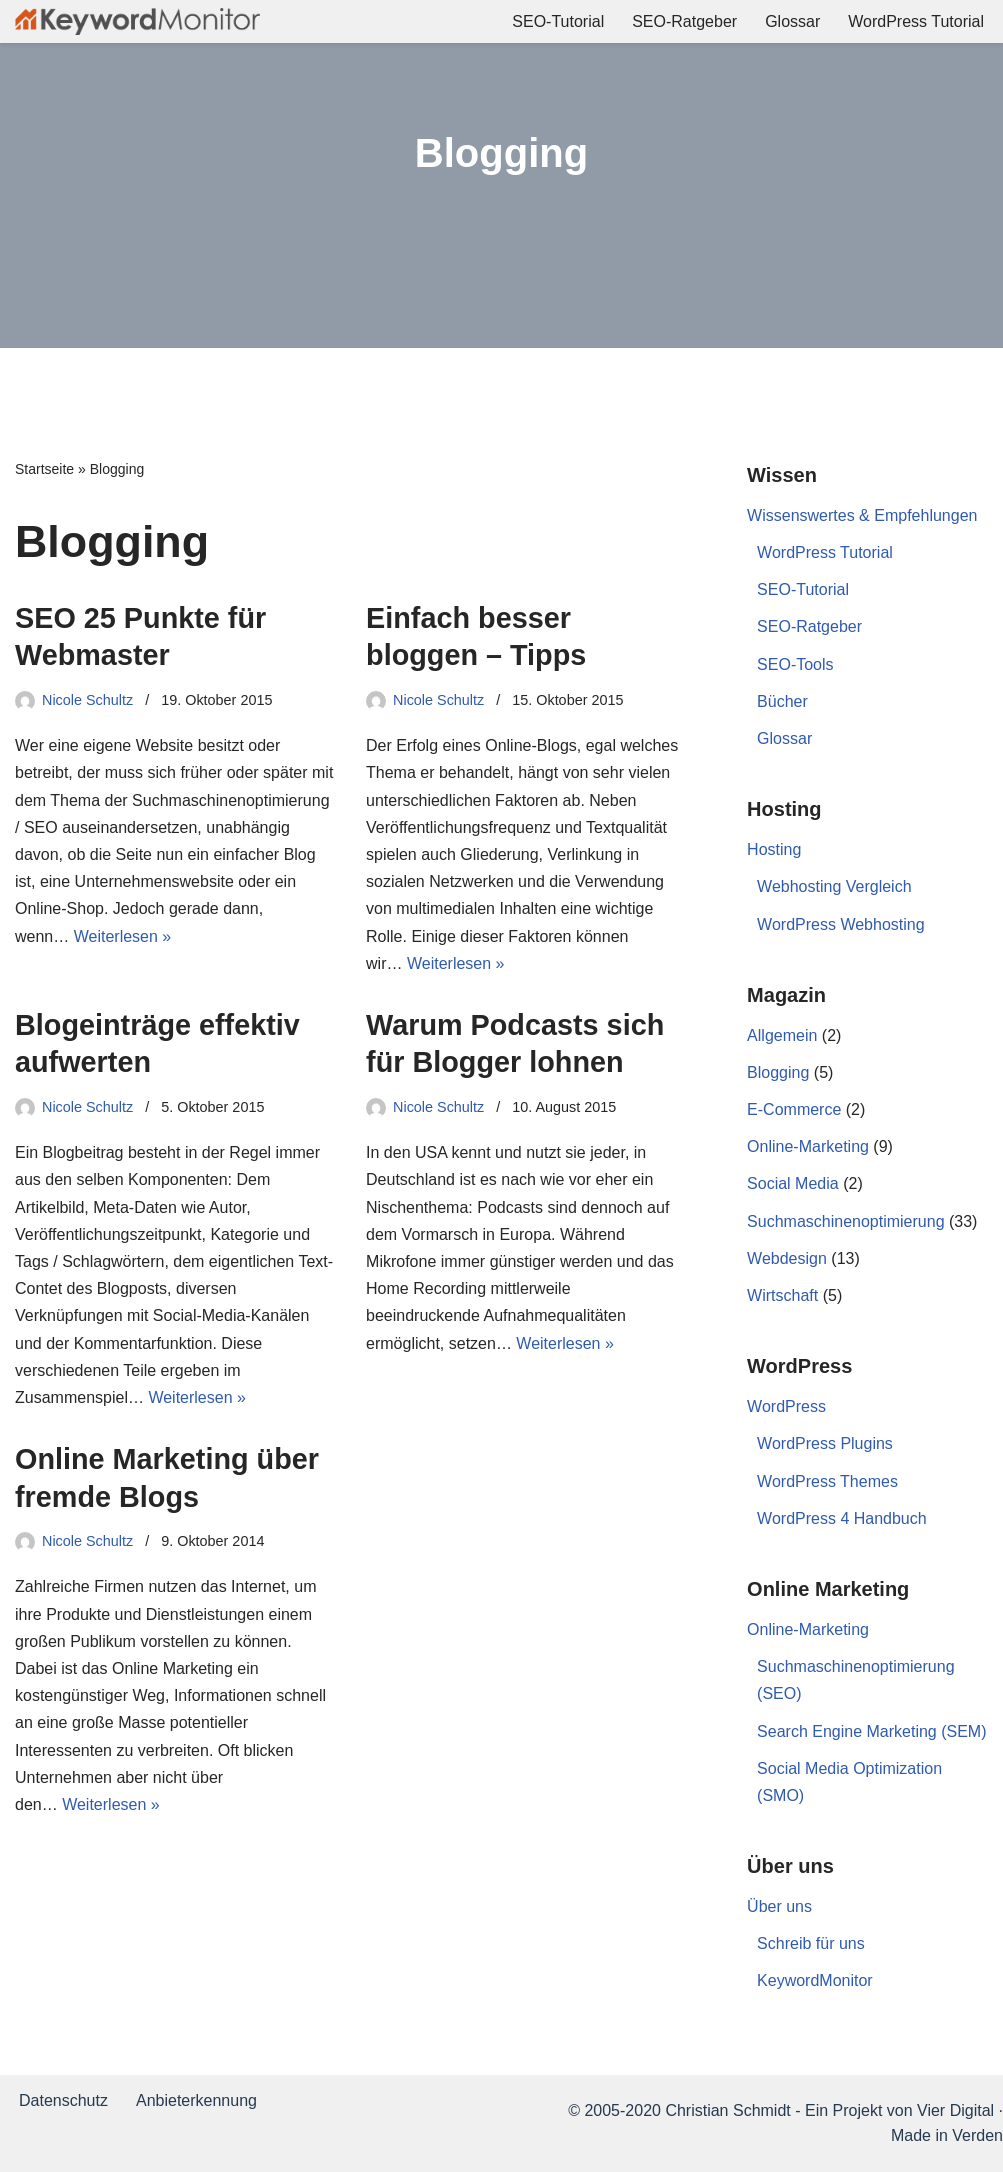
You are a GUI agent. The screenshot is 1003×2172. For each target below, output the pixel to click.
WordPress (786, 1406)
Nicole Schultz (87, 700)
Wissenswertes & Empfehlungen (862, 515)
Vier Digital (955, 2110)
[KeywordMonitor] (137, 21)
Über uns (779, 1906)
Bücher (782, 701)
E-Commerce (794, 1109)
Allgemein (782, 1035)
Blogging (778, 1072)
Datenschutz (63, 2100)
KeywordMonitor (815, 1980)
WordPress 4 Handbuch (842, 1518)
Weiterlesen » (123, 936)
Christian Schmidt (727, 2110)
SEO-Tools (795, 664)
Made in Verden (947, 2135)
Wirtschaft (782, 1295)
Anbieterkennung (196, 2100)
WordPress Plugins (825, 1443)
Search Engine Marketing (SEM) (871, 1731)
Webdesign (787, 1258)
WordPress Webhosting (840, 924)
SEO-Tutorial (558, 21)
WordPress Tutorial (916, 21)
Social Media (793, 1183)
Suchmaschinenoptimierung (845, 1221)
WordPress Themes (827, 1481)
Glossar (792, 21)
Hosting (774, 849)
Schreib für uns (811, 1943)
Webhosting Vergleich (834, 886)
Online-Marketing (808, 1146)
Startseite (44, 469)
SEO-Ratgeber (684, 21)
